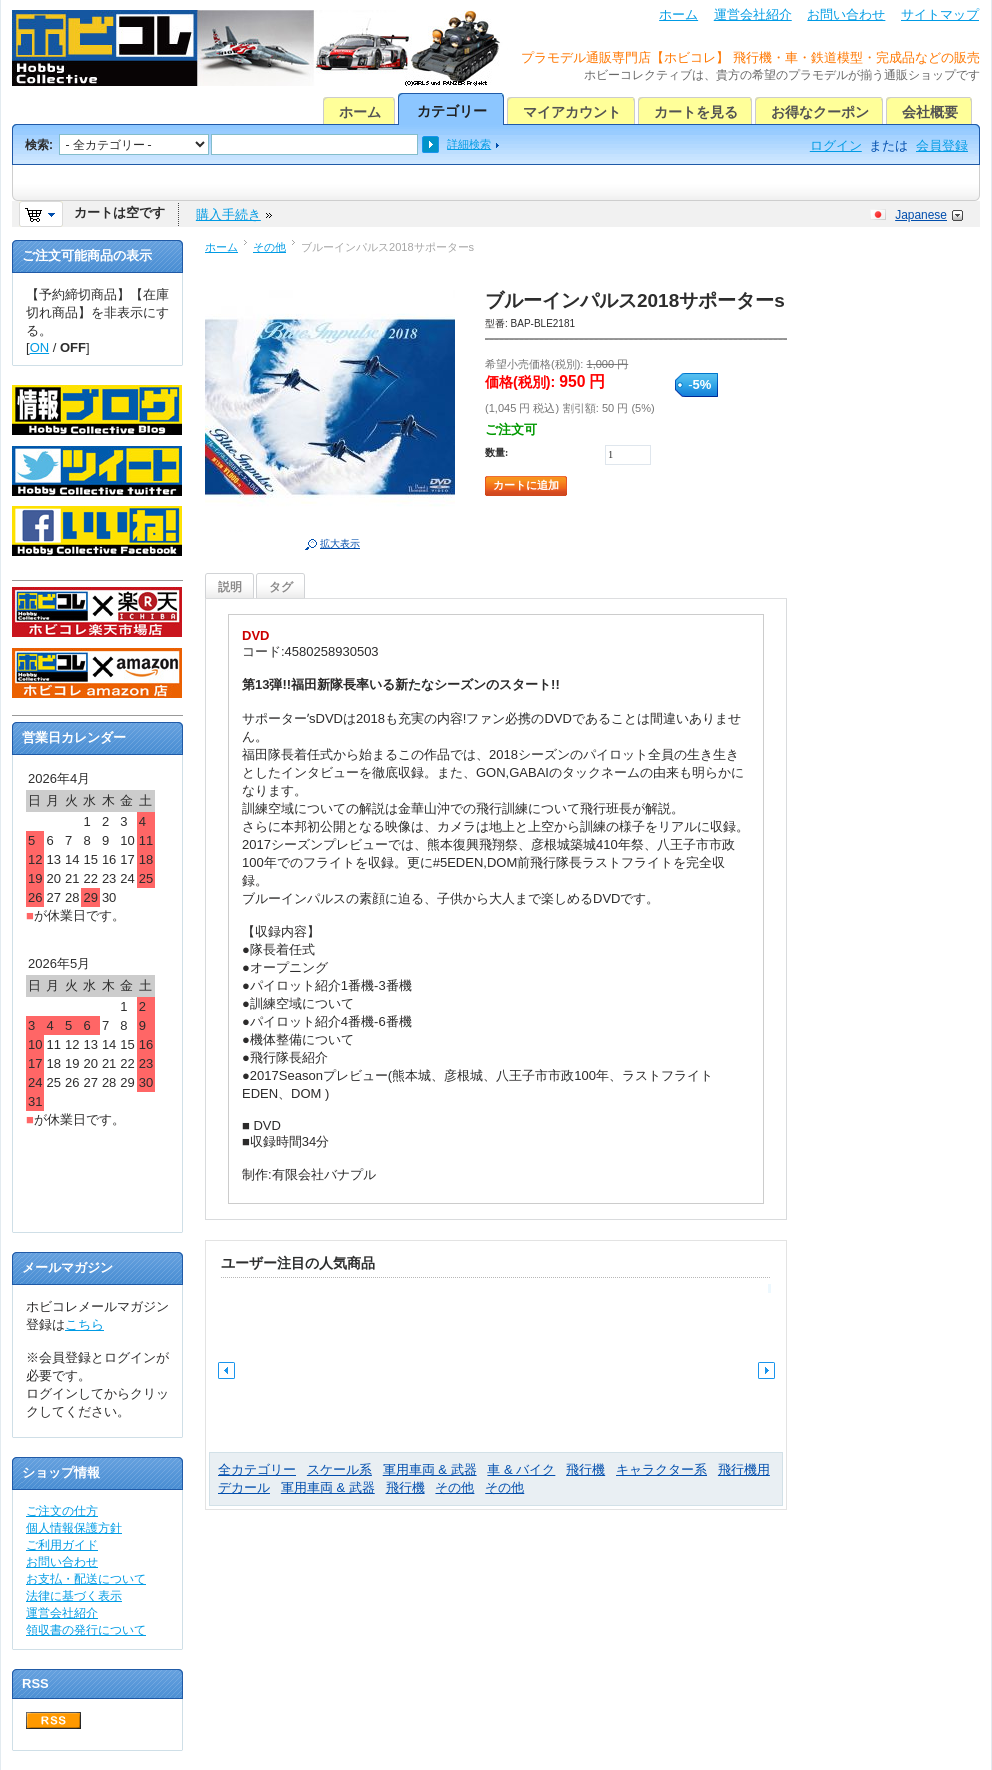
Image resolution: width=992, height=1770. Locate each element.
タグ (281, 587)
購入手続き (228, 214)
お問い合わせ (846, 14)
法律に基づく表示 (74, 1596)
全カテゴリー (257, 1469)
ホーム (678, 14)
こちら (84, 1324)
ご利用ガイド (62, 1545)
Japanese (921, 215)
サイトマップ (940, 14)
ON (40, 347)
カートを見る (696, 112)
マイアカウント (572, 112)
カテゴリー (452, 111)
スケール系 (339, 1469)
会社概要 (930, 112)
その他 (269, 247)
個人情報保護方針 (74, 1528)
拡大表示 (340, 543)
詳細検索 (469, 144)
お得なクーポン (820, 112)
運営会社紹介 (753, 14)
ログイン (836, 145)
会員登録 (942, 145)
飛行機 (585, 1469)
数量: (496, 452)
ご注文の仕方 (62, 1511)
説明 (230, 587)
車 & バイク (521, 1469)
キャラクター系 (661, 1469)
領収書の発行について (86, 1630)
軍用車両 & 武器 (430, 1469)
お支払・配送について (86, 1579)
